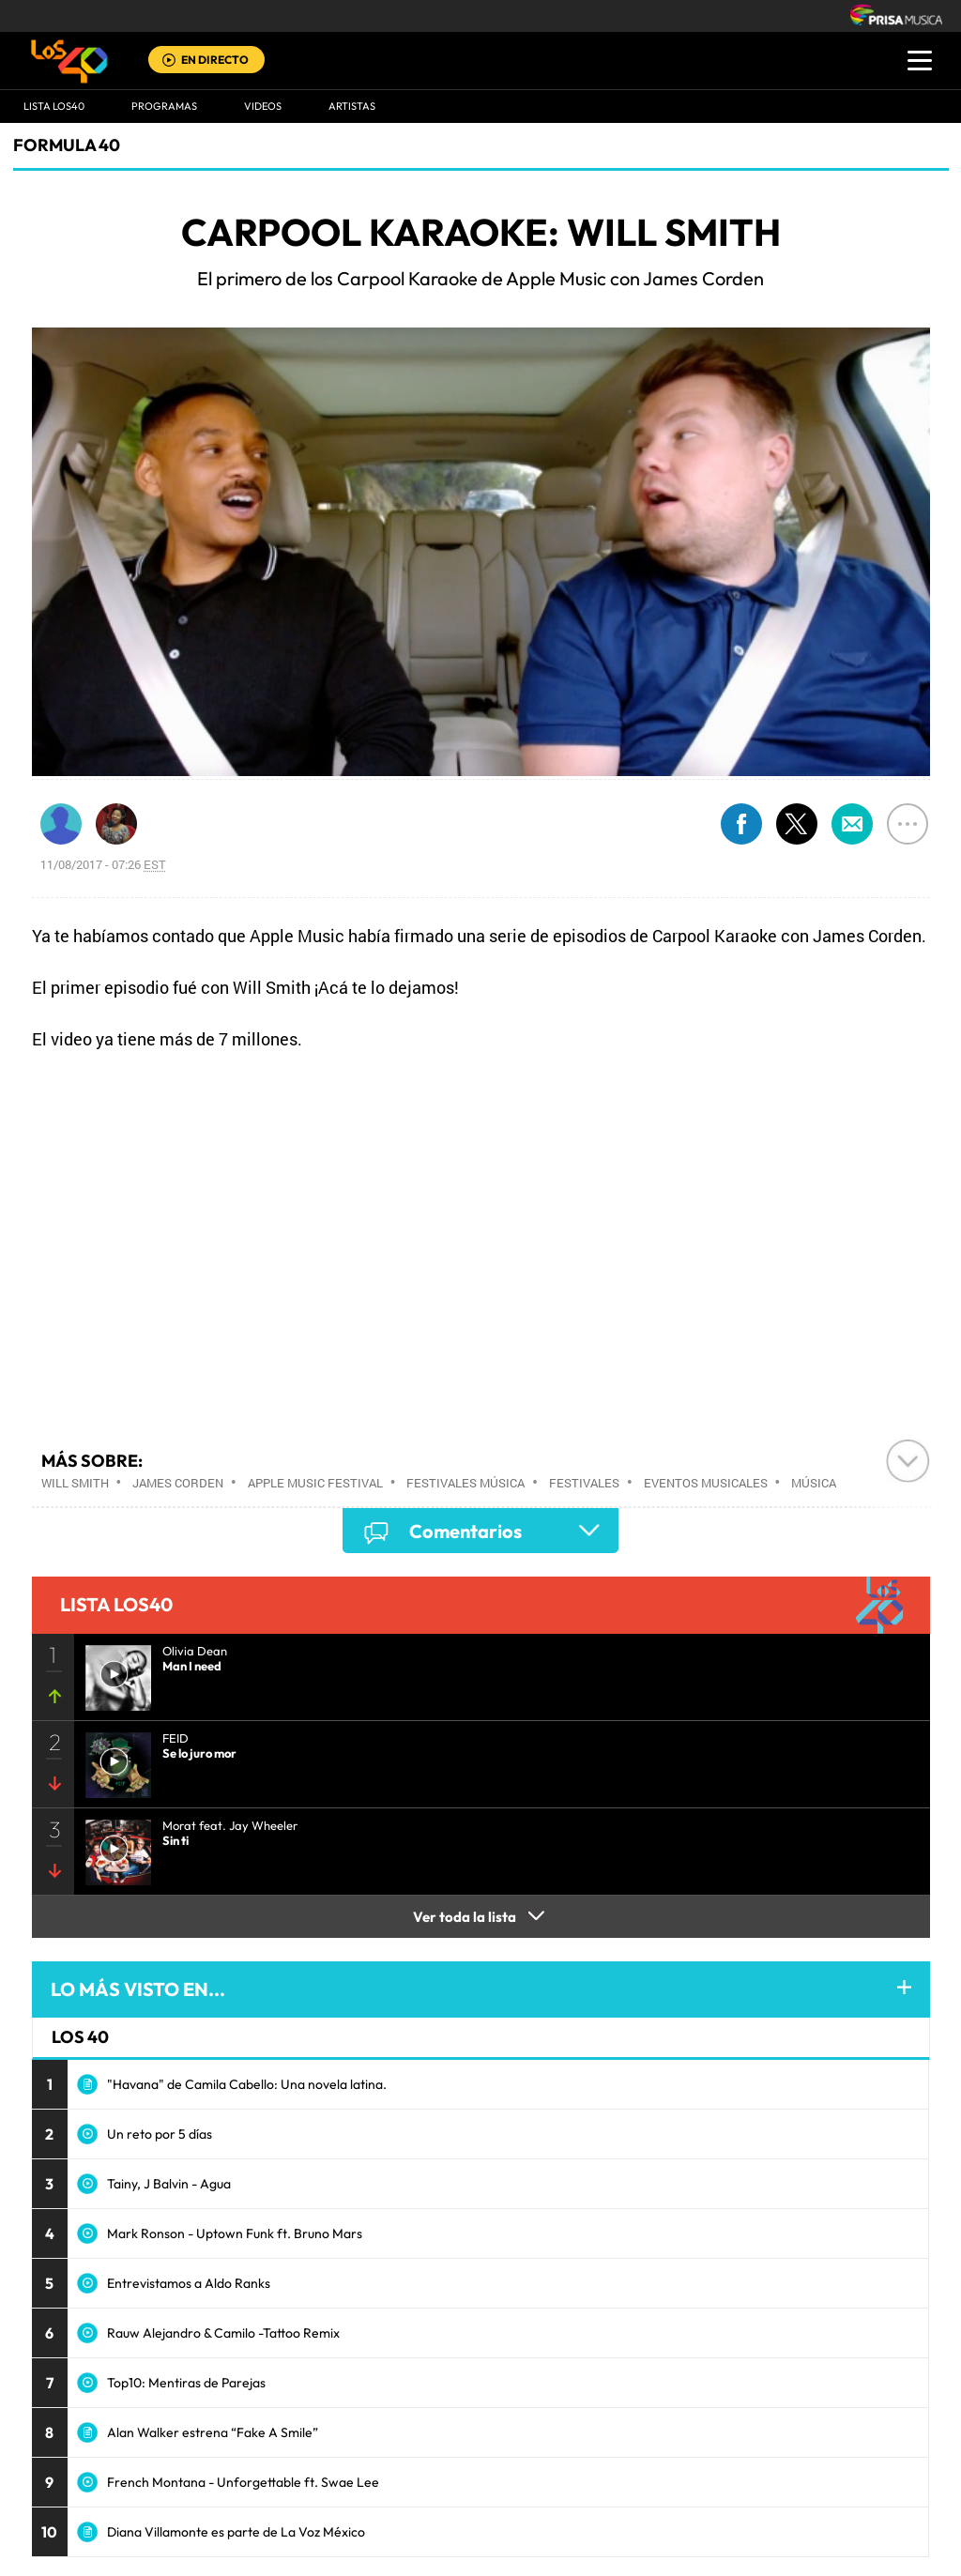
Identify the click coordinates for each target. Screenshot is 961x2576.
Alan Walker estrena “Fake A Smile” (212, 2432)
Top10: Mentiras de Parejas (186, 2382)
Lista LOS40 (53, 106)
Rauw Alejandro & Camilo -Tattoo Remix (223, 2332)
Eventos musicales (706, 1482)
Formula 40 (66, 145)
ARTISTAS (351, 106)
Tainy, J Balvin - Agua (169, 2183)
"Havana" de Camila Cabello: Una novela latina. (247, 2084)
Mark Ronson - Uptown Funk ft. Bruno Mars (234, 2233)
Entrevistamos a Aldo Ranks (188, 2283)
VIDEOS (263, 106)
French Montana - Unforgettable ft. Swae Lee (243, 2482)
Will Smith (75, 1482)
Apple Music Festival (315, 1482)
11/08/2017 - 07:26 (103, 864)
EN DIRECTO (215, 60)
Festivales (584, 1482)
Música (813, 1482)
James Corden (177, 1482)
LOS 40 (80, 2037)
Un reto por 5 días (159, 2134)
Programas (164, 106)
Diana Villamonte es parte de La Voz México (236, 2531)
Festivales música (465, 1482)
